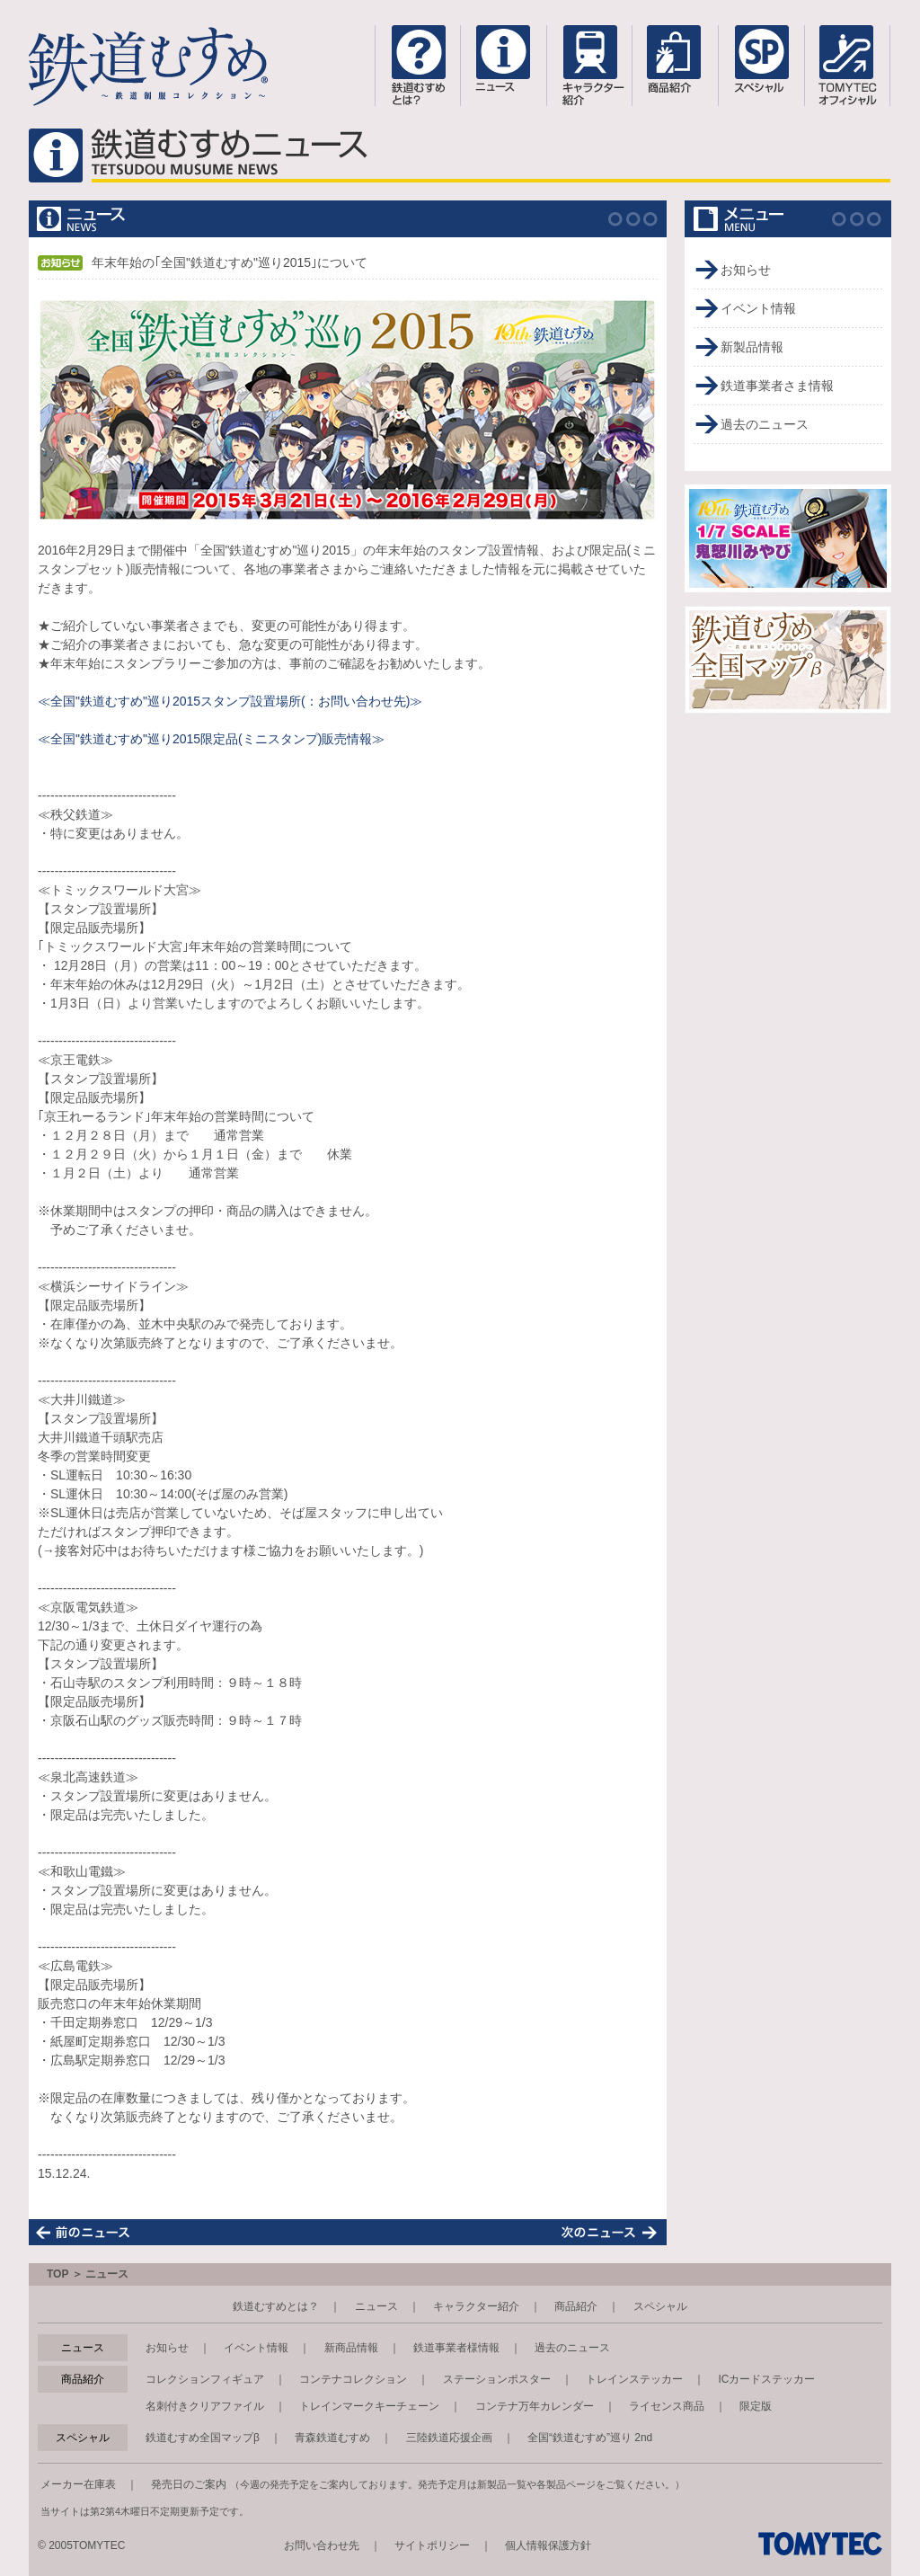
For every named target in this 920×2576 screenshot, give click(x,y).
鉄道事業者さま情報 (777, 385)
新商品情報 (351, 2347)
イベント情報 (758, 308)
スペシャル (660, 2306)
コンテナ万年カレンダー (534, 2406)
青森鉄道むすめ (332, 2437)
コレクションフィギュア (205, 2379)
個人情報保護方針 (548, 2545)
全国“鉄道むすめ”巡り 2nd (589, 2437)
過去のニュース (765, 424)
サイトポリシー (432, 2545)
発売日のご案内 (188, 2484)
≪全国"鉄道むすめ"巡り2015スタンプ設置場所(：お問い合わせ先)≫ (230, 701)
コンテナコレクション (353, 2379)
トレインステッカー (634, 2379)
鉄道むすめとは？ (276, 2306)
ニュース (376, 2306)
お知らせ (746, 269)
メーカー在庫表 (78, 2484)
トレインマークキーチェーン (369, 2406)
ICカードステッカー (766, 2379)
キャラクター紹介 (476, 2306)
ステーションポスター (497, 2379)
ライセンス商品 (666, 2406)
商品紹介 (575, 2306)
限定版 (755, 2406)
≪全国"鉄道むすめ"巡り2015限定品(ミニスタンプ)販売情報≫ (211, 739)
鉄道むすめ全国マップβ (203, 2437)
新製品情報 (752, 347)
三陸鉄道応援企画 (449, 2437)
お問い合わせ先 (321, 2545)
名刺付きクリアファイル (205, 2406)
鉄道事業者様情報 (456, 2347)
